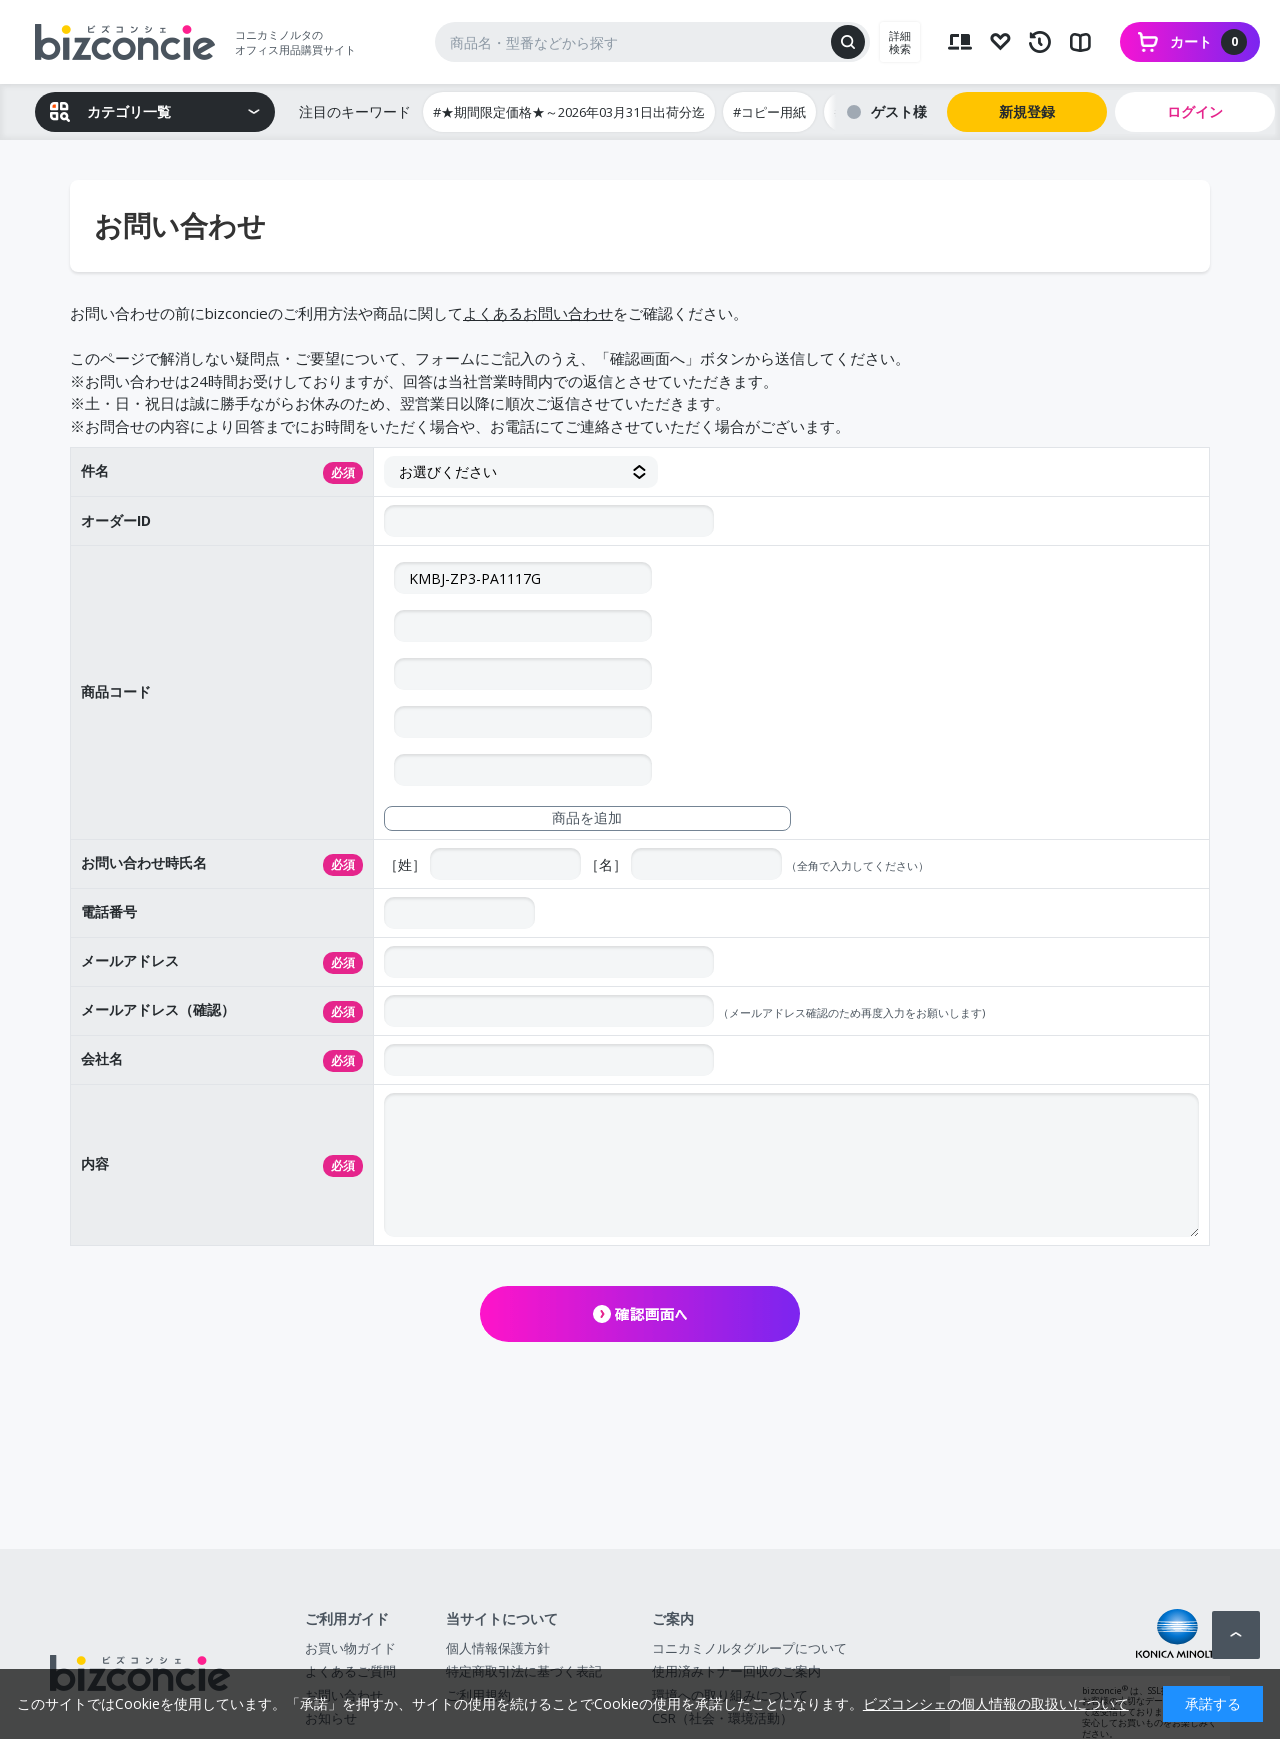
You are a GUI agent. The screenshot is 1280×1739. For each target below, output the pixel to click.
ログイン (1195, 111)
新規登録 (1027, 111)
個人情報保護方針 (498, 1648)
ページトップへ (1236, 1635)
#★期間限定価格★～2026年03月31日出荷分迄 (569, 112)
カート (1208, 42)
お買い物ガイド (350, 1648)
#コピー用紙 (769, 112)
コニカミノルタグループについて (749, 1648)
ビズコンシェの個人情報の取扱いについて (996, 1703)
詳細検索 (900, 42)
